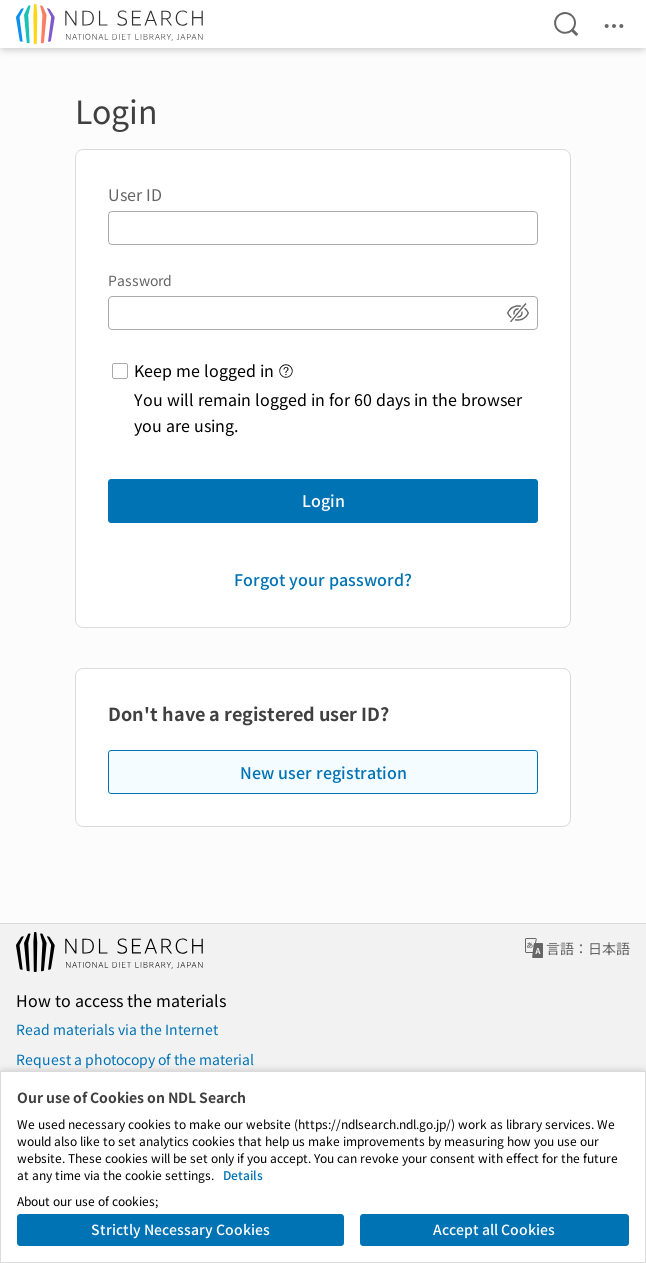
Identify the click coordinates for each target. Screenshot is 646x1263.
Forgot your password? (323, 579)
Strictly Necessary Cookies (180, 1229)
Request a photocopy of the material (135, 1059)
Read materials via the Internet (117, 1029)
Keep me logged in (204, 370)
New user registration (323, 772)
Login (323, 500)
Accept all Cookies (494, 1229)
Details (243, 1174)
